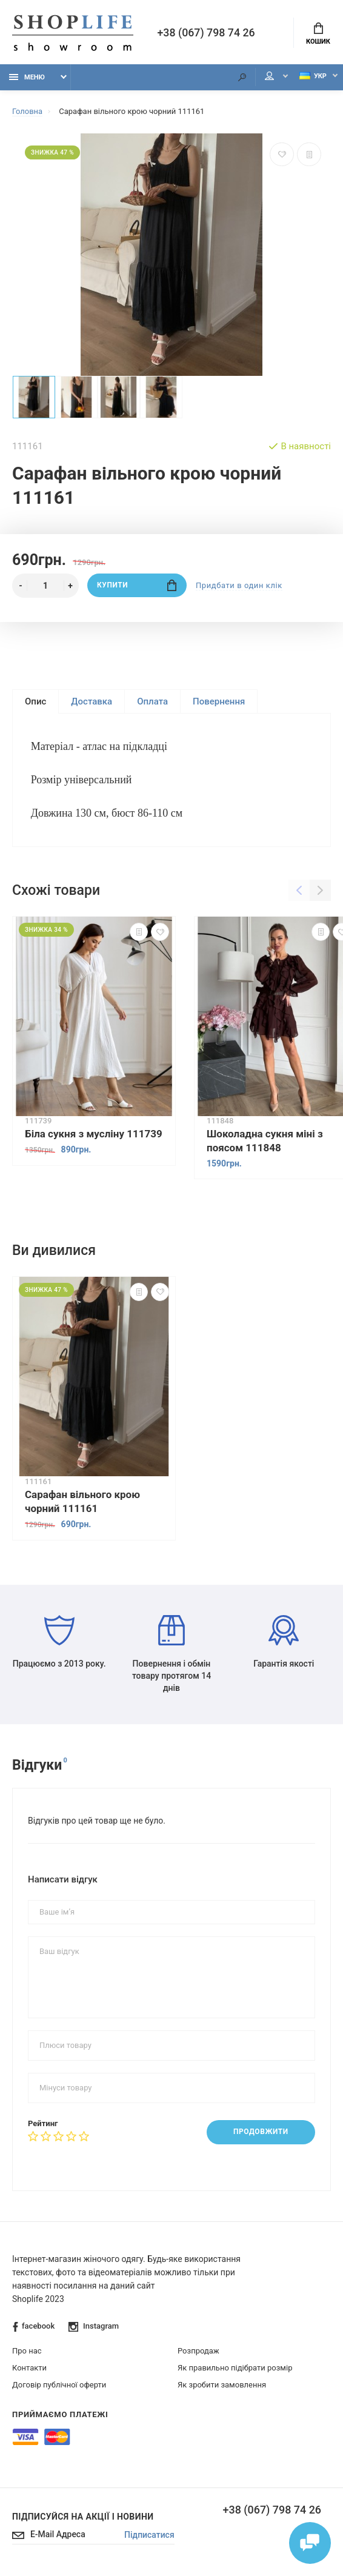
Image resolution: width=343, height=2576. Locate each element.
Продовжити (260, 2133)
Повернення (219, 701)
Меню (27, 77)
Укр (312, 76)
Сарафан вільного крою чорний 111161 (82, 1501)
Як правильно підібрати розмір (235, 2369)
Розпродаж (198, 2352)
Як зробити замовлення (222, 2385)
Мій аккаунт (268, 77)
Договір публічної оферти (59, 2385)
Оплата (152, 701)
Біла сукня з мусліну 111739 (93, 1135)
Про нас (27, 2352)
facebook (34, 2328)
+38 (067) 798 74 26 (207, 33)
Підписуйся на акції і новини (82, 2518)
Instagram (93, 2328)
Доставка (91, 701)
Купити (136, 585)
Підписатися (149, 2536)
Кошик (318, 33)
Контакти (29, 2369)
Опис (35, 701)
